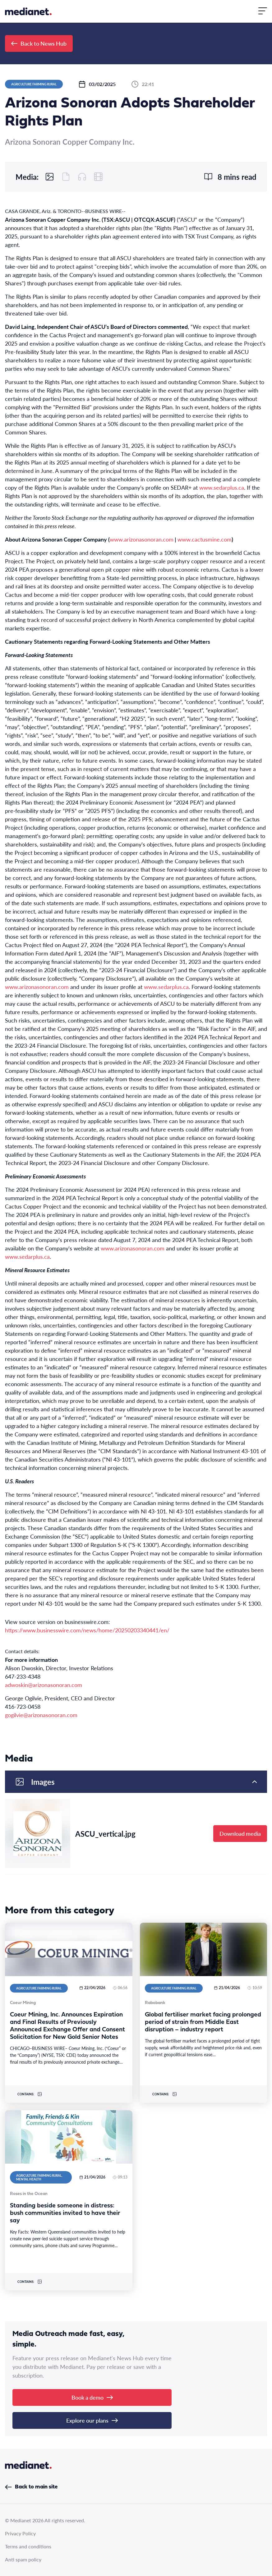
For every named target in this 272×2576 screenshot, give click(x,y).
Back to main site (31, 2487)
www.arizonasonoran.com (141, 539)
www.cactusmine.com (204, 539)
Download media (240, 1833)
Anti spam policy (23, 2559)
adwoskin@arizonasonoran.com (43, 1685)
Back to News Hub (39, 43)
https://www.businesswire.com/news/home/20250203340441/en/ (87, 1630)
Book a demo (92, 2397)
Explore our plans (92, 2420)
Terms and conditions (28, 2546)
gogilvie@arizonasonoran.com (41, 1715)
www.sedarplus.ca (221, 487)
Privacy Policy (20, 2533)
